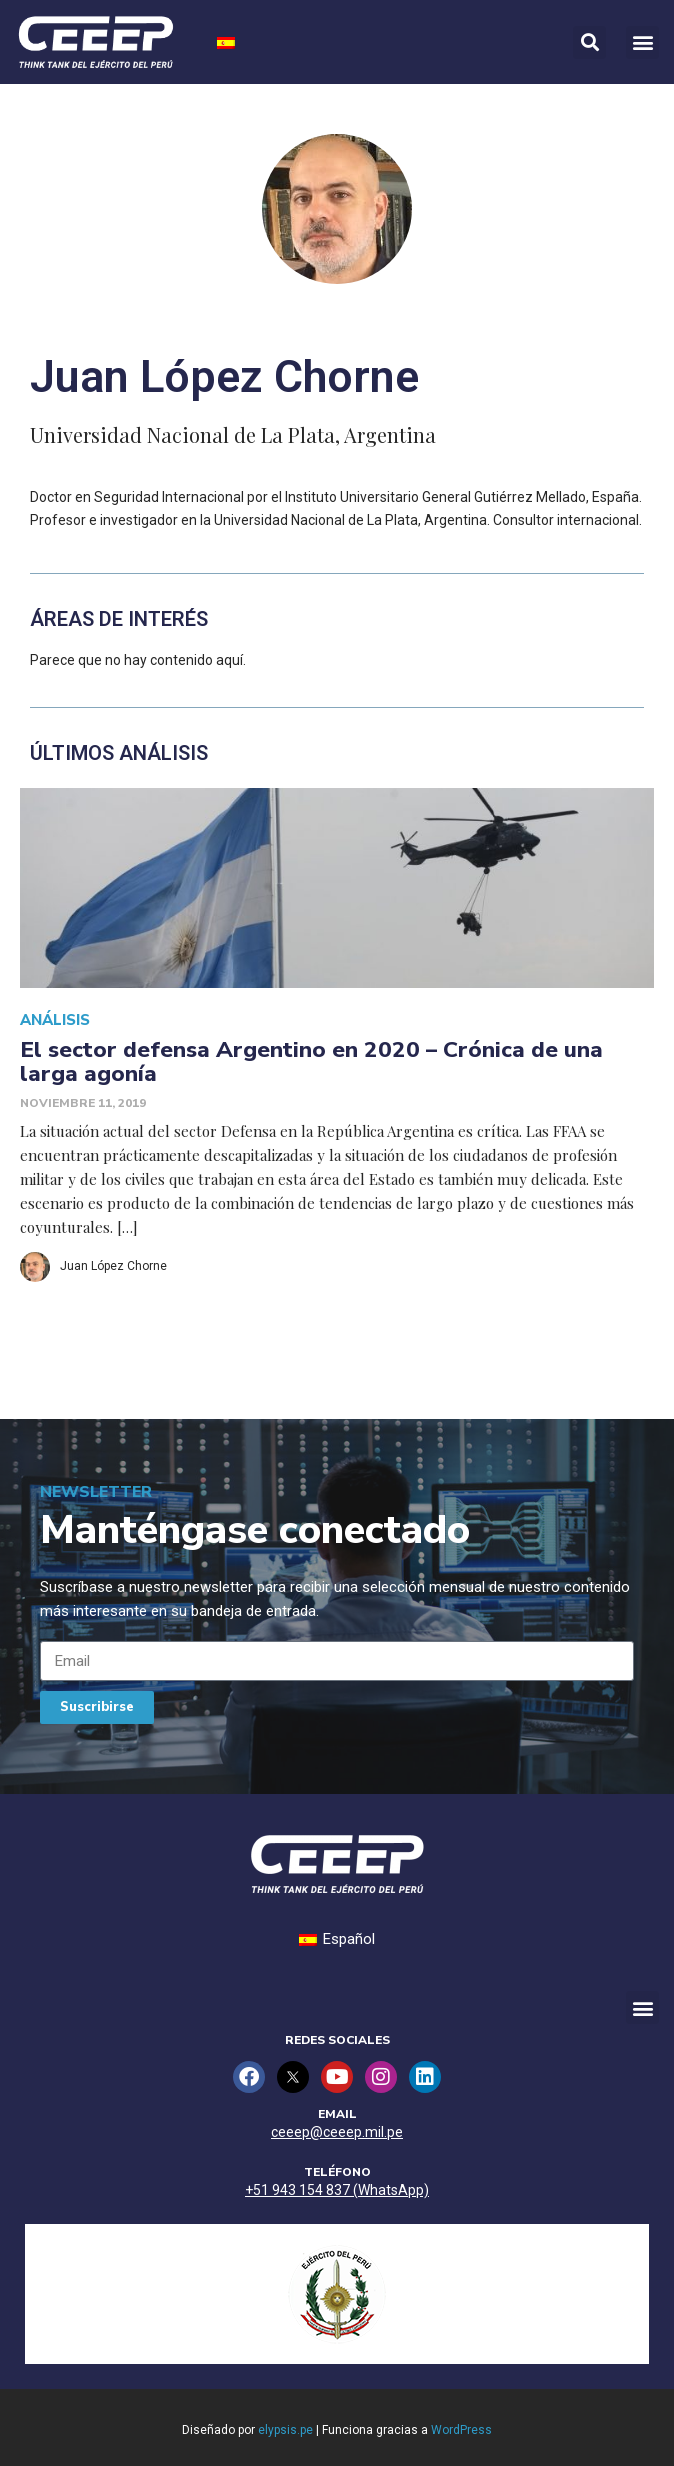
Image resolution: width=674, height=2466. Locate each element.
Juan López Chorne (113, 1266)
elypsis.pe (285, 2430)
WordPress (461, 2430)
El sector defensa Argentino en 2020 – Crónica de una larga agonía (311, 1062)
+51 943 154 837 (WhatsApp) (337, 2190)
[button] (642, 42)
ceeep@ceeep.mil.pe (337, 2132)
